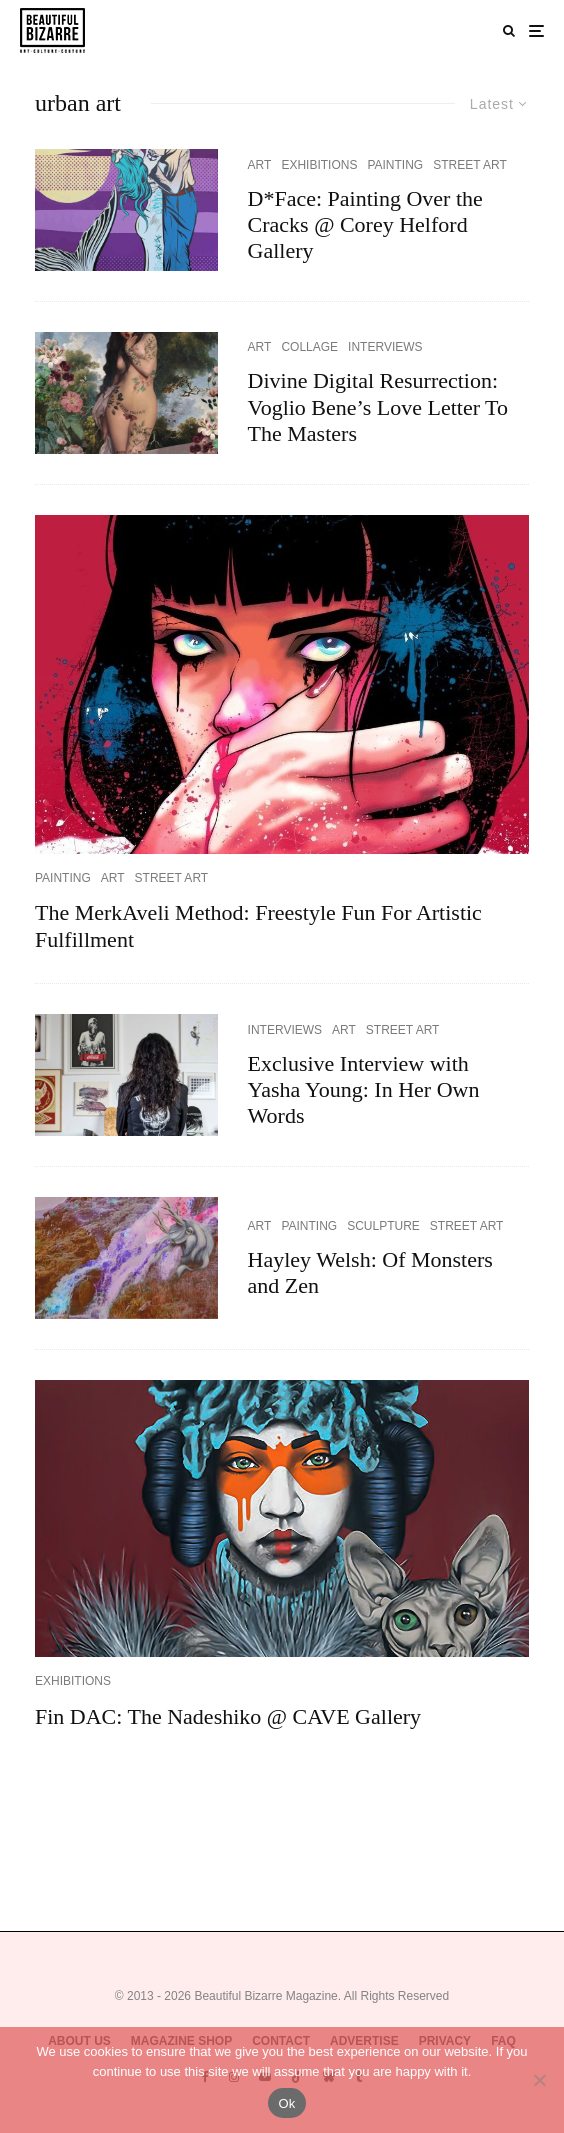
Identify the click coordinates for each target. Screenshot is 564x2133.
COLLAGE (309, 347)
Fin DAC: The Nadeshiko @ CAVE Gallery (228, 1716)
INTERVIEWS (385, 347)
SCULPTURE (383, 1226)
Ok (286, 2103)
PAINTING (395, 165)
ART (260, 165)
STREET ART (470, 165)
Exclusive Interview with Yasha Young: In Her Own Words (364, 1090)
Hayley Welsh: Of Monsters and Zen (370, 1272)
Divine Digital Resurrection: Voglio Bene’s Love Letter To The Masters (378, 407)
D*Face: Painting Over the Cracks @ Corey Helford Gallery (365, 225)
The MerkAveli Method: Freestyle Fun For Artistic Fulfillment (258, 925)
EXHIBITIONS (319, 165)
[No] (539, 2080)
